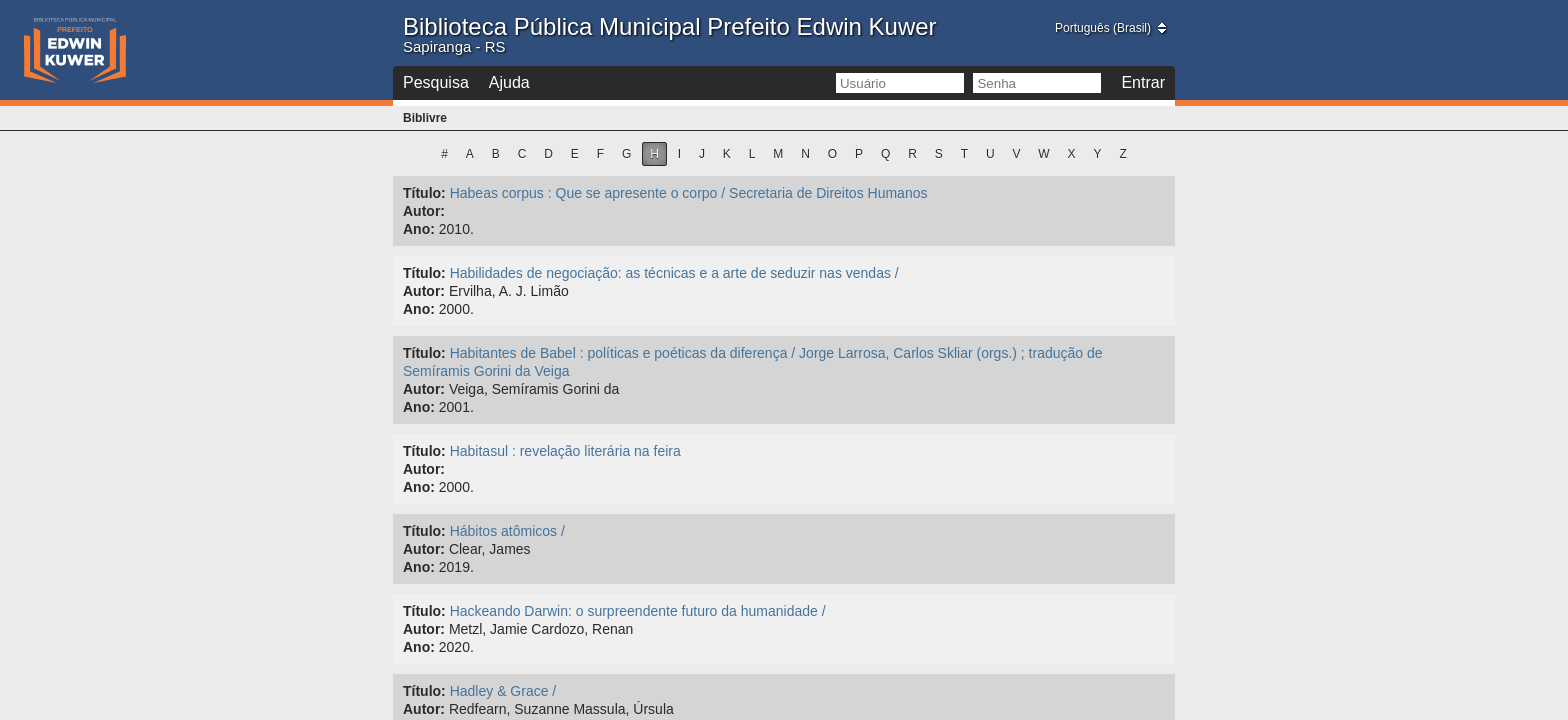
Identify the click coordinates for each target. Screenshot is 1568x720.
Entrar (1143, 82)
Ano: (419, 229)
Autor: (424, 211)
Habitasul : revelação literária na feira (565, 451)
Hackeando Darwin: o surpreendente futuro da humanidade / (638, 611)
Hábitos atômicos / (507, 531)
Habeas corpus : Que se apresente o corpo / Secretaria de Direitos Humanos (689, 193)
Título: (424, 193)
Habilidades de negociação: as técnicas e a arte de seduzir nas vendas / (674, 273)
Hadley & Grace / (503, 691)
